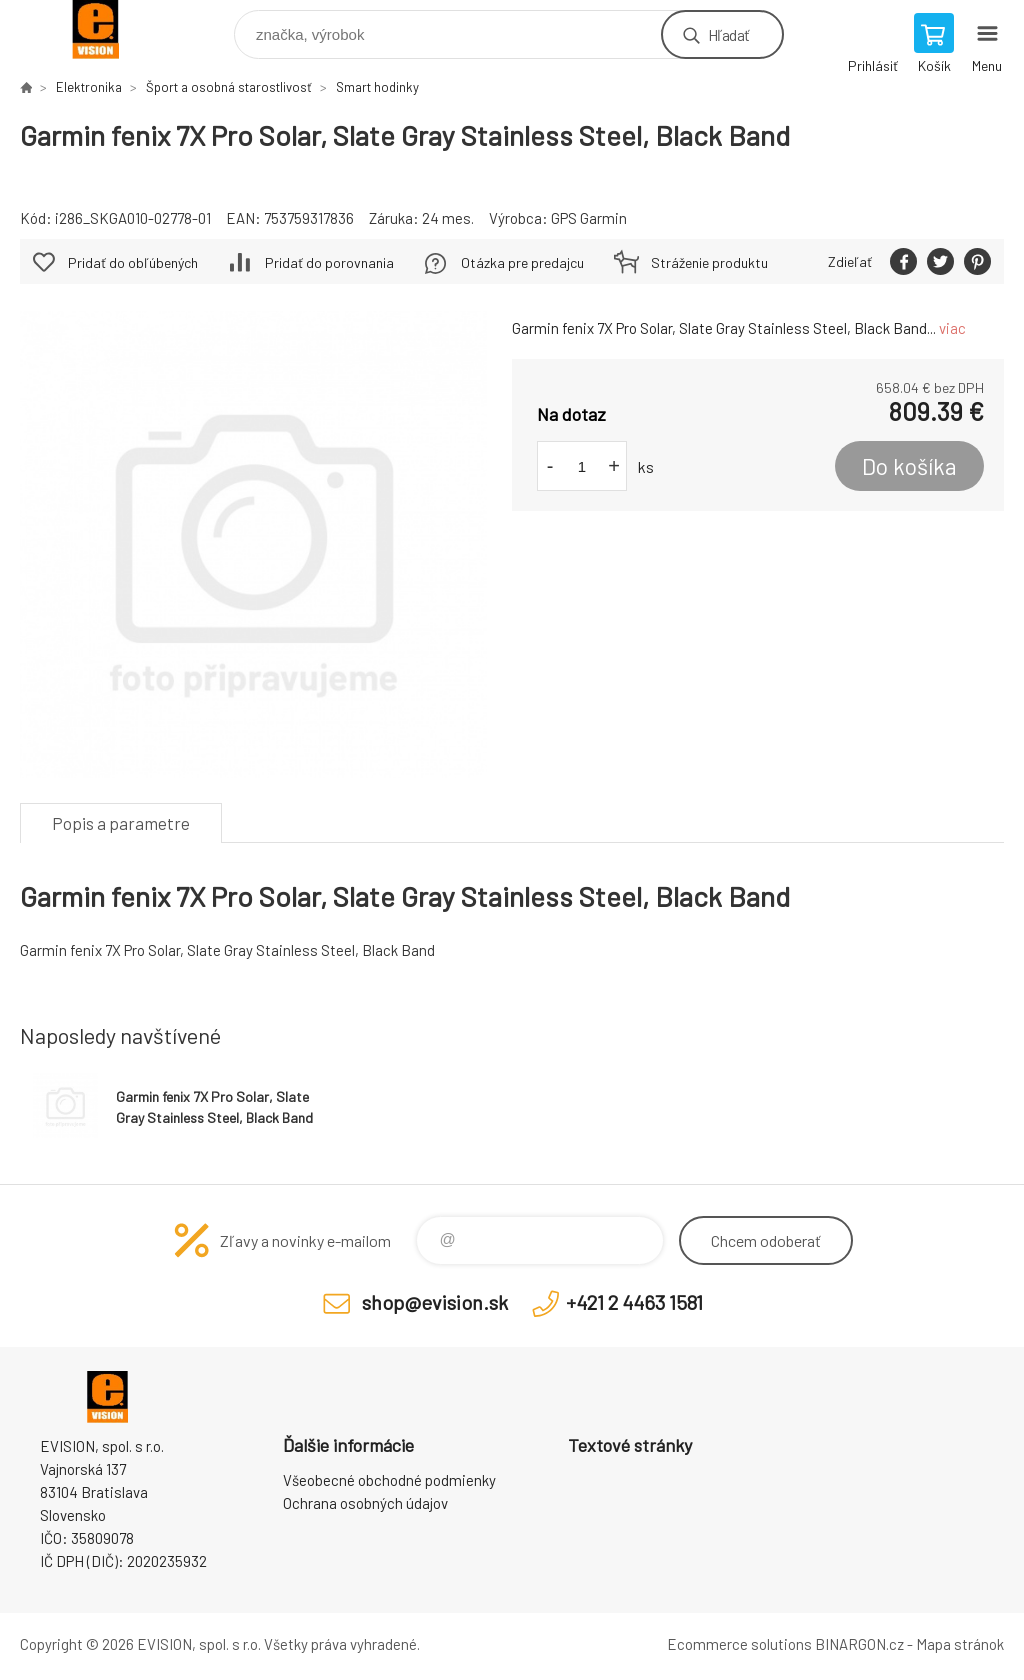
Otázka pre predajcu (522, 262)
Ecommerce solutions (739, 1644)
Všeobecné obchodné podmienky (389, 1480)
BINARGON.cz (859, 1644)
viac (952, 328)
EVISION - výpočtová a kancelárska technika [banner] (108, 29)
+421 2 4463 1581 (634, 1302)
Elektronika (89, 87)
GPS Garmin (589, 218)
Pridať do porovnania (329, 262)
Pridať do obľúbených (133, 262)
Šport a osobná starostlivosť (229, 87)
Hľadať (728, 34)
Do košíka (909, 466)
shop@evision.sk (435, 1302)
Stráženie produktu (709, 262)
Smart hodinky (377, 87)
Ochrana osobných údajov (365, 1503)
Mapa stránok (960, 1644)
